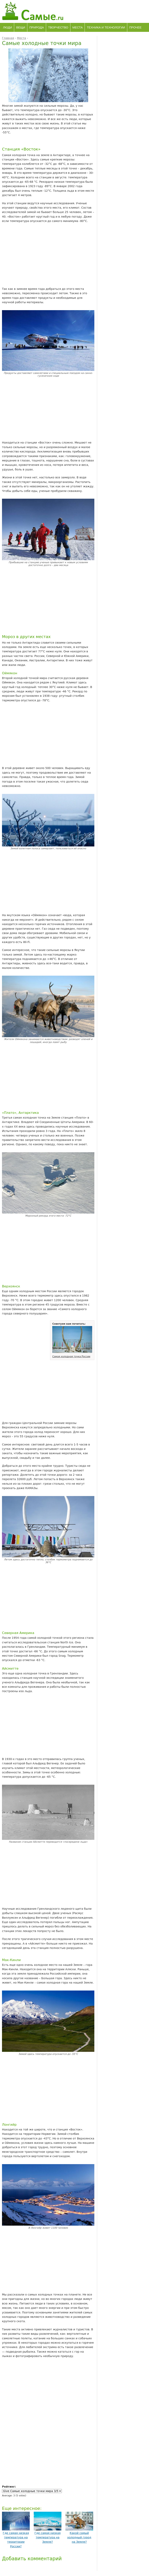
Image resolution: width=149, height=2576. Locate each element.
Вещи (20, 27)
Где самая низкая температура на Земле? (48, 2537)
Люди (7, 27)
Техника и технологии (106, 27)
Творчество (58, 27)
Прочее (135, 27)
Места (77, 27)
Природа (36, 27)
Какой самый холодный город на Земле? (79, 2537)
